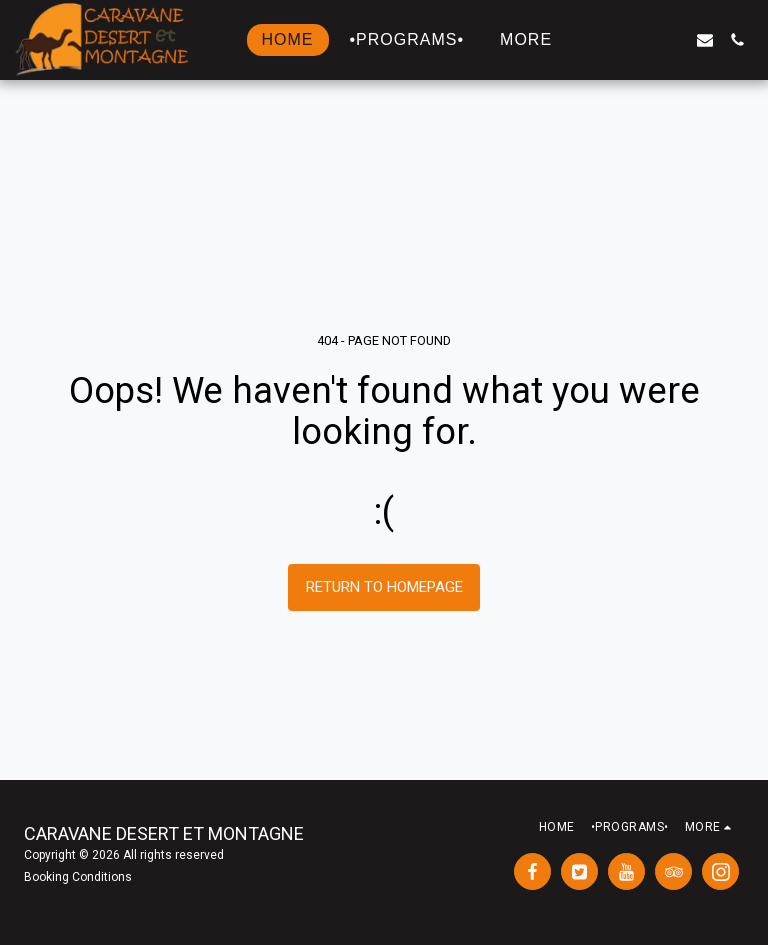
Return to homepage (384, 587)
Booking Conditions (78, 877)
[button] (609, 40)
